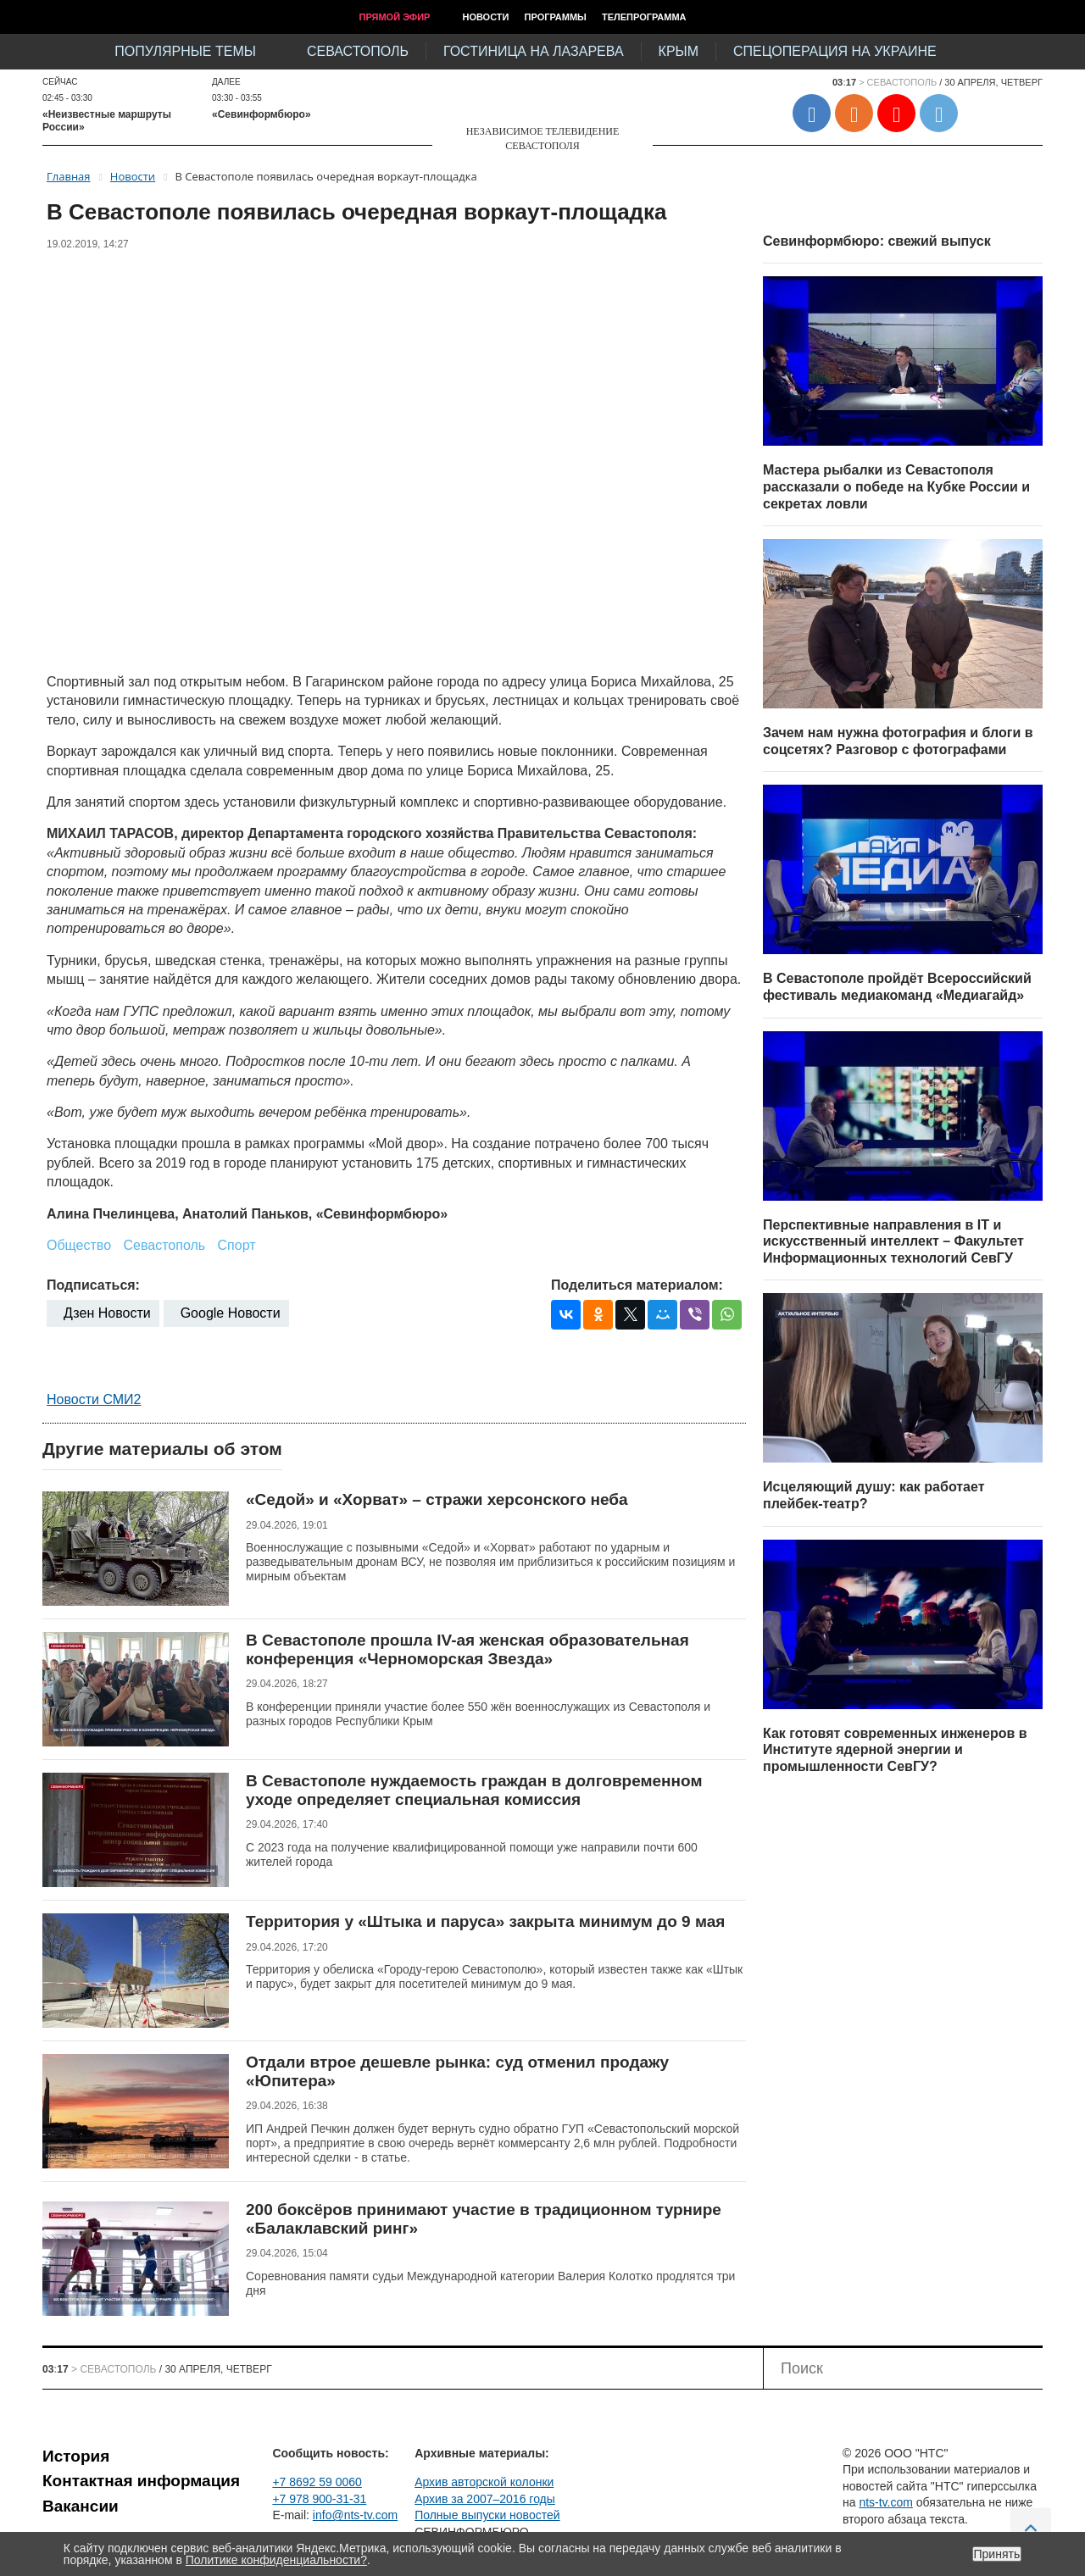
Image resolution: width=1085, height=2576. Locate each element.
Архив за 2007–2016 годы (485, 2499)
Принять (997, 2554)
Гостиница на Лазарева (533, 51)
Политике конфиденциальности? (276, 2560)
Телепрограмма (644, 17)
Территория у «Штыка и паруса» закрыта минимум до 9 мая (485, 1921)
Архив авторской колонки (484, 2482)
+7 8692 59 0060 (317, 2482)
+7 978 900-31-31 (319, 2499)
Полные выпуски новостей (487, 2515)
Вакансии (80, 2506)
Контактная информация (141, 2481)
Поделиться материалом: (637, 1285)
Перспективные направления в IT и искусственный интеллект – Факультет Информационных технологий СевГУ (893, 1241)
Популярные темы (185, 51)
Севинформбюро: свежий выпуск (877, 241)
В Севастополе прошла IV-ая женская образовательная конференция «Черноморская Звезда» (467, 1649)
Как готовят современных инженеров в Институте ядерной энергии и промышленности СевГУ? (895, 1750)
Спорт (237, 1245)
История (75, 2456)
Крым (678, 51)
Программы (556, 17)
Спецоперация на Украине (835, 51)
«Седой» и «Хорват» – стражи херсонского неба (437, 1499)
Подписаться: (93, 1285)
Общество (79, 1245)
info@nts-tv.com (355, 2515)
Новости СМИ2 (94, 1399)
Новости (485, 17)
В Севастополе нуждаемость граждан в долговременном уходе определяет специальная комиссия (474, 1790)
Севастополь (358, 51)
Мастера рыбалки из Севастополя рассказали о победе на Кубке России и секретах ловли (896, 486)
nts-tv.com (886, 2502)
